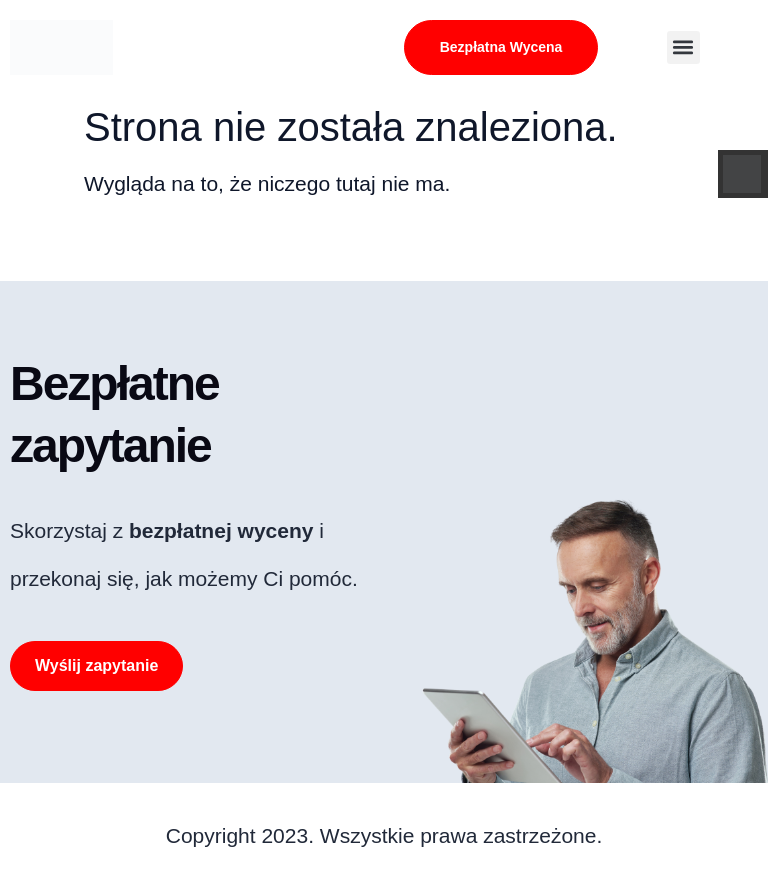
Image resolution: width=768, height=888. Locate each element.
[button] (683, 47)
